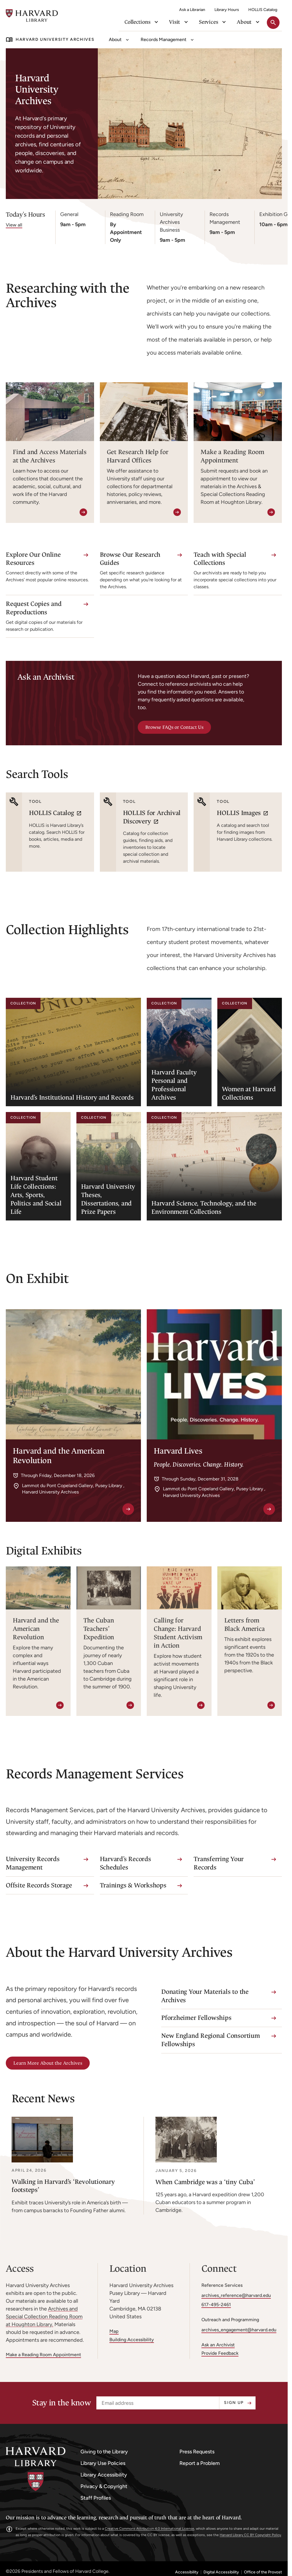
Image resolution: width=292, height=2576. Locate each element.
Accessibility (187, 2572)
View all (14, 225)
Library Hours (226, 9)
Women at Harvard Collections (249, 1093)
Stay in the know (61, 2403)
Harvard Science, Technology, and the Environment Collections (203, 1207)
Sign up (234, 2402)
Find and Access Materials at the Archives (50, 456)
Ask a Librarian (192, 9)
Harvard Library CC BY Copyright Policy (250, 2535)
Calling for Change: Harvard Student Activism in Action (178, 1632)
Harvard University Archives (55, 39)
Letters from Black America (244, 1624)
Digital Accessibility (221, 2572)
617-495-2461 (216, 2304)
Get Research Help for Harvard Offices (137, 456)
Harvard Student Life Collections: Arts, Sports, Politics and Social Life (35, 1195)
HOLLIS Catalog (262, 9)
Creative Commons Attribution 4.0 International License (149, 2529)
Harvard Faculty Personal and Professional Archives (173, 1084)
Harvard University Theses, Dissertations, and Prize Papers (108, 1199)
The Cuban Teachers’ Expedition (98, 1628)
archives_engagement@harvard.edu (238, 2329)
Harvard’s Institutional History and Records (72, 1097)
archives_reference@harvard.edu (236, 2295)
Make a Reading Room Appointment (232, 456)
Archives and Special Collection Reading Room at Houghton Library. (44, 2317)
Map (114, 2331)
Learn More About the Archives (47, 2063)
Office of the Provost (263, 2572)
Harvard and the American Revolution (36, 1628)
